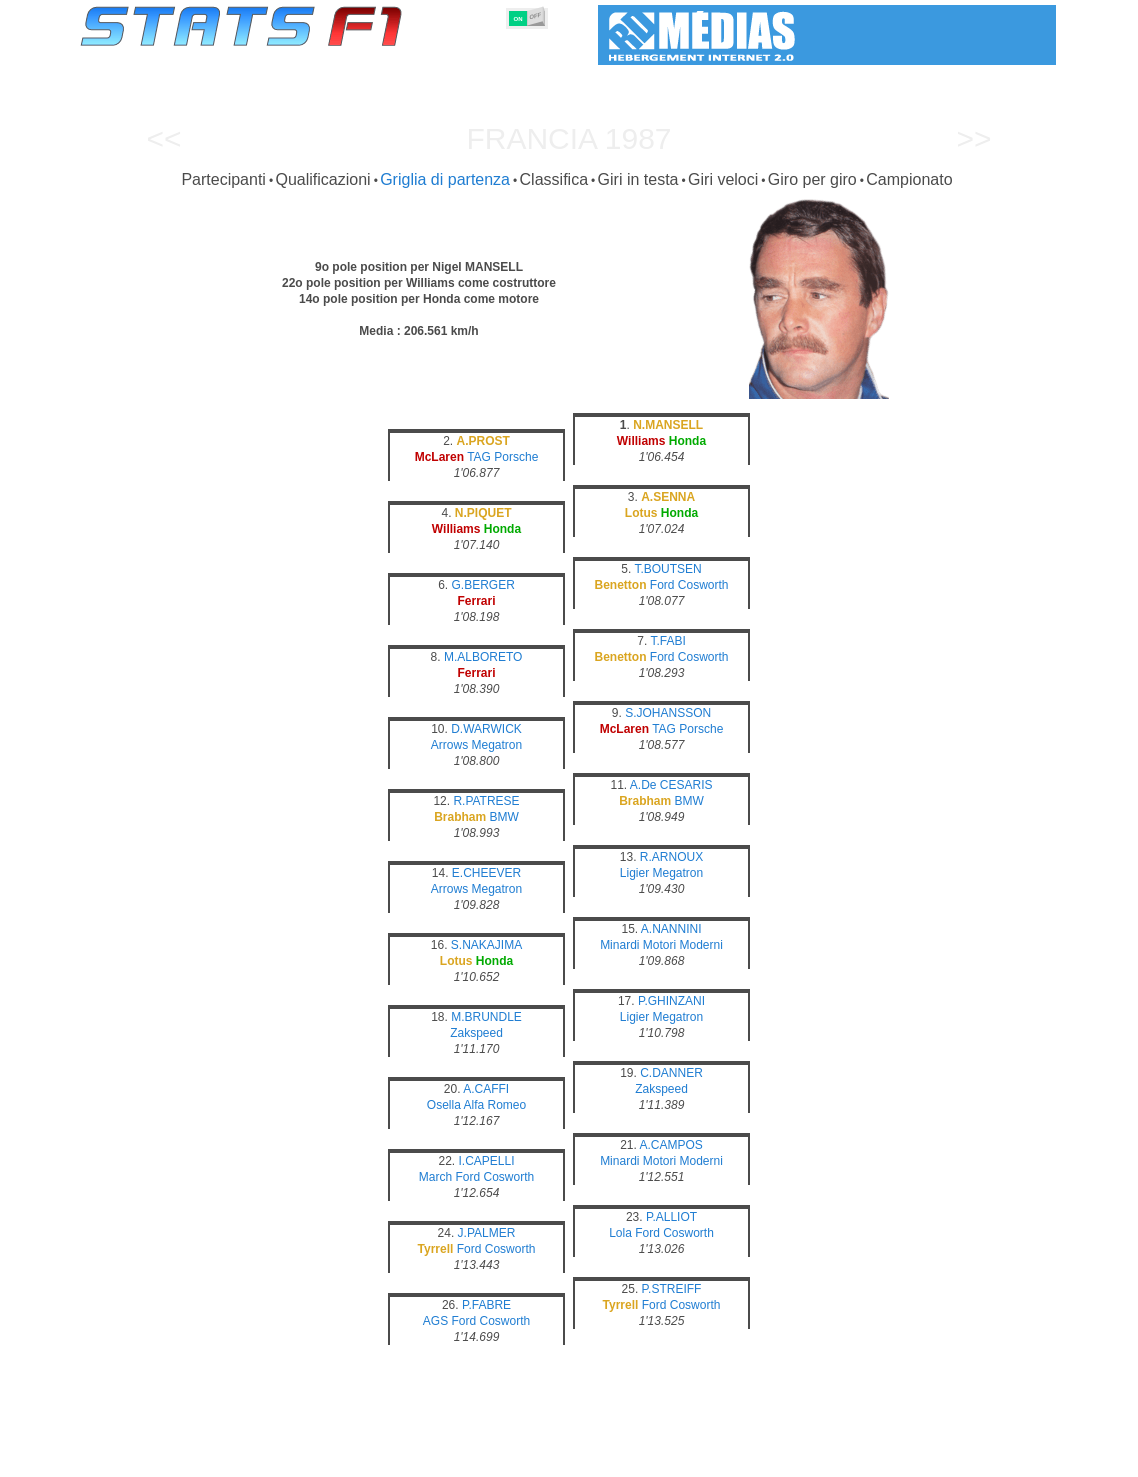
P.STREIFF (672, 1289)
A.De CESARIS (671, 785)
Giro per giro (812, 179)
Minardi (619, 945)
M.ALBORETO (483, 657)
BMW (504, 817)
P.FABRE (486, 1305)
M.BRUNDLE (486, 1017)
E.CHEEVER (486, 873)
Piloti (375, 1458)
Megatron (496, 745)
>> (973, 138)
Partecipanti (223, 179)
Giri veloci (723, 179)
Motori (516, 1458)
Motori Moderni (683, 945)
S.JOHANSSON (668, 713)
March (435, 1177)
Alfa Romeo (494, 1105)
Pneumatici (590, 1458)
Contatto (1018, 1458)
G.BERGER (482, 585)
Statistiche (149, 1458)
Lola (620, 1233)
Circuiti (730, 1458)
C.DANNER (671, 1073)
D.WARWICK (486, 729)
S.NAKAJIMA (486, 945)
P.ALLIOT (671, 1217)
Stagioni (226, 1458)
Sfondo (950, 1458)
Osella (444, 1105)
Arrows (449, 745)
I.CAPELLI (486, 1161)
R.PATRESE (486, 801)
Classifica (554, 179)
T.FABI (667, 641)
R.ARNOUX (671, 857)
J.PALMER (487, 1233)
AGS (435, 1321)
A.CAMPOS (671, 1145)
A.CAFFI (486, 1089)
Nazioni (666, 1458)
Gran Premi (305, 1458)
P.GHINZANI (671, 1001)
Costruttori (444, 1458)
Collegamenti (869, 1458)
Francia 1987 (568, 138)
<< (163, 138)
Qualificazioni (322, 179)
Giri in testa (638, 179)
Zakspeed (476, 1033)
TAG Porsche (502, 457)
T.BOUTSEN (667, 569)
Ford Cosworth (689, 585)
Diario (792, 1458)
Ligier (634, 873)
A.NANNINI (671, 929)
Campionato (909, 179)
